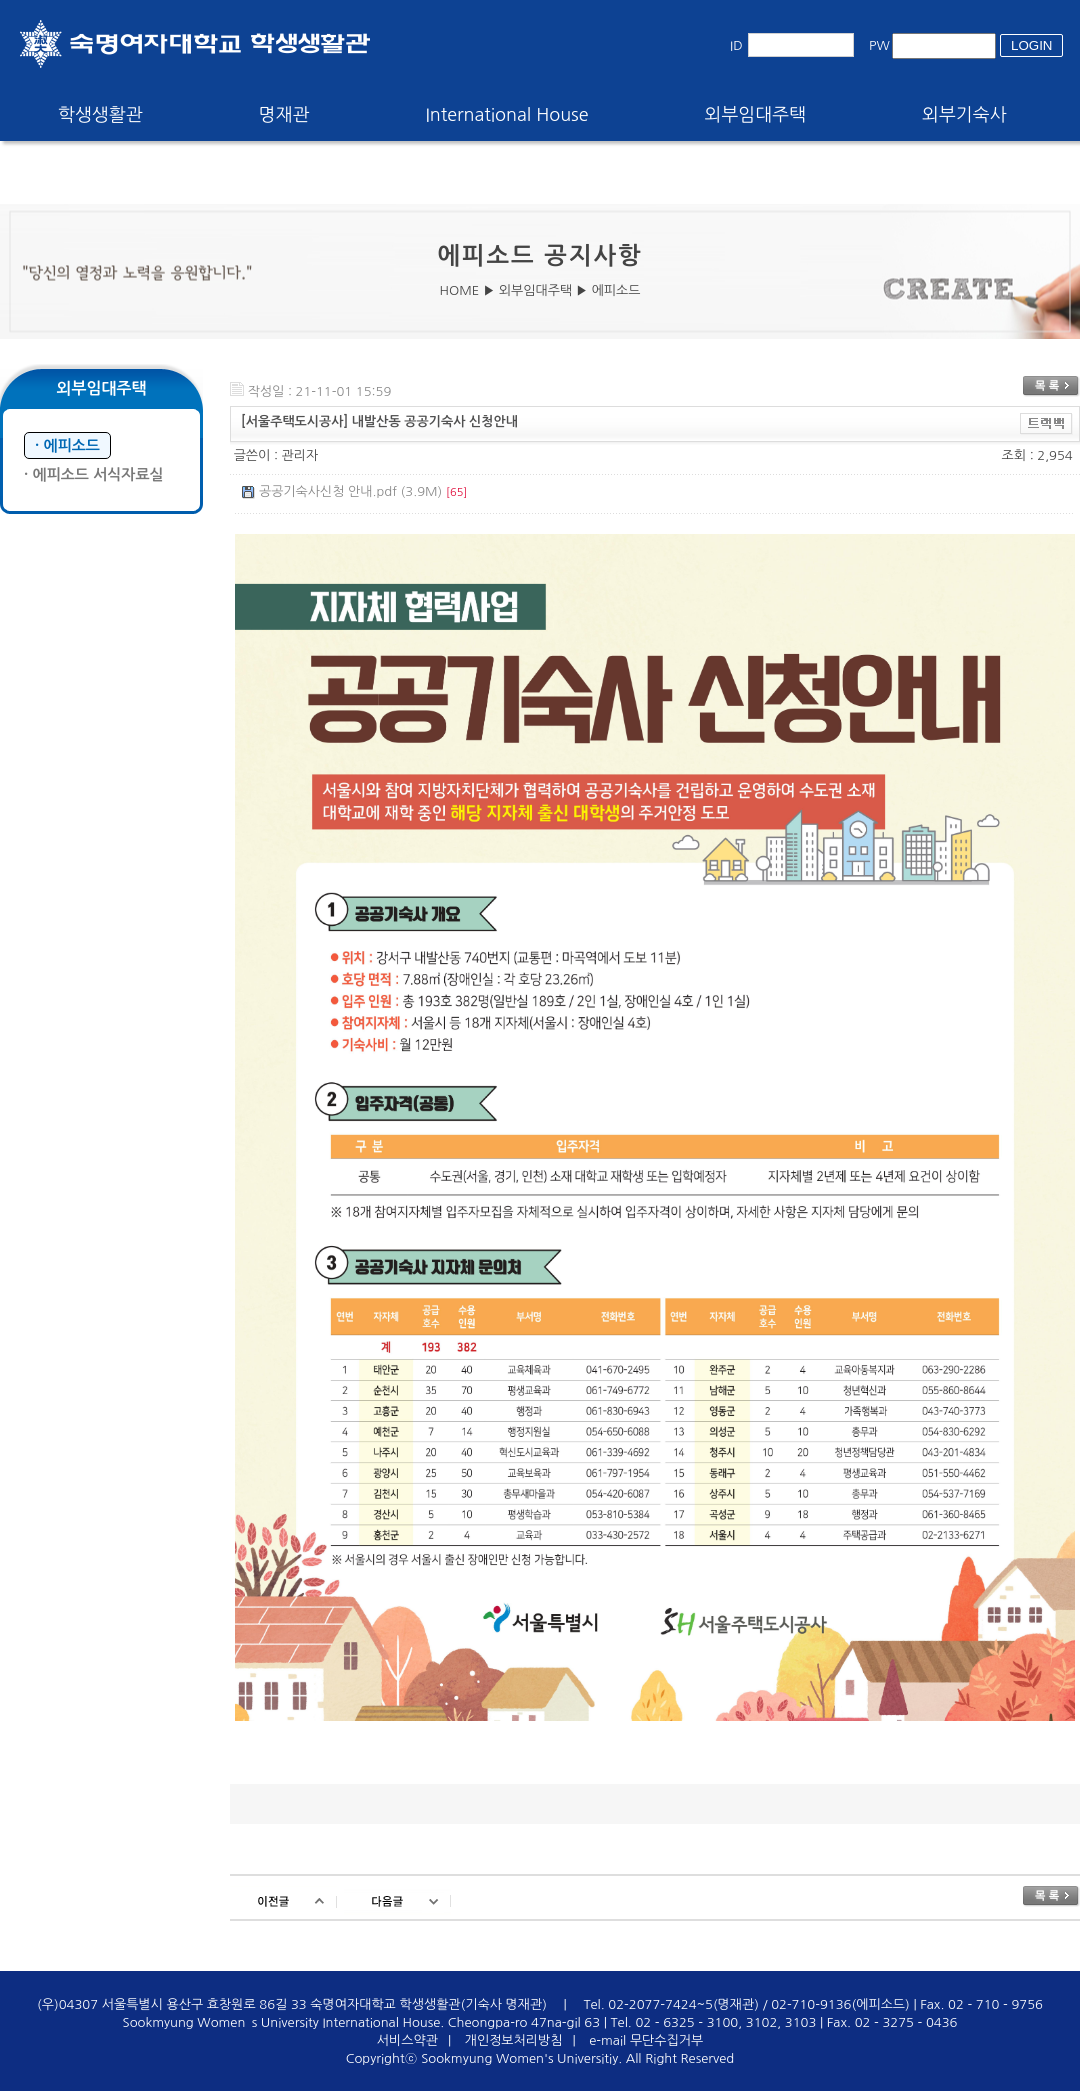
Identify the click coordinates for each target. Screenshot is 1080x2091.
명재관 (284, 115)
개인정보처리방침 (514, 2040)
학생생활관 (100, 115)
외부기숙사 (964, 115)
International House (506, 115)
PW (879, 45)
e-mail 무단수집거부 (646, 2040)
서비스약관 (407, 2040)
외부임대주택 (756, 115)
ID (736, 45)
